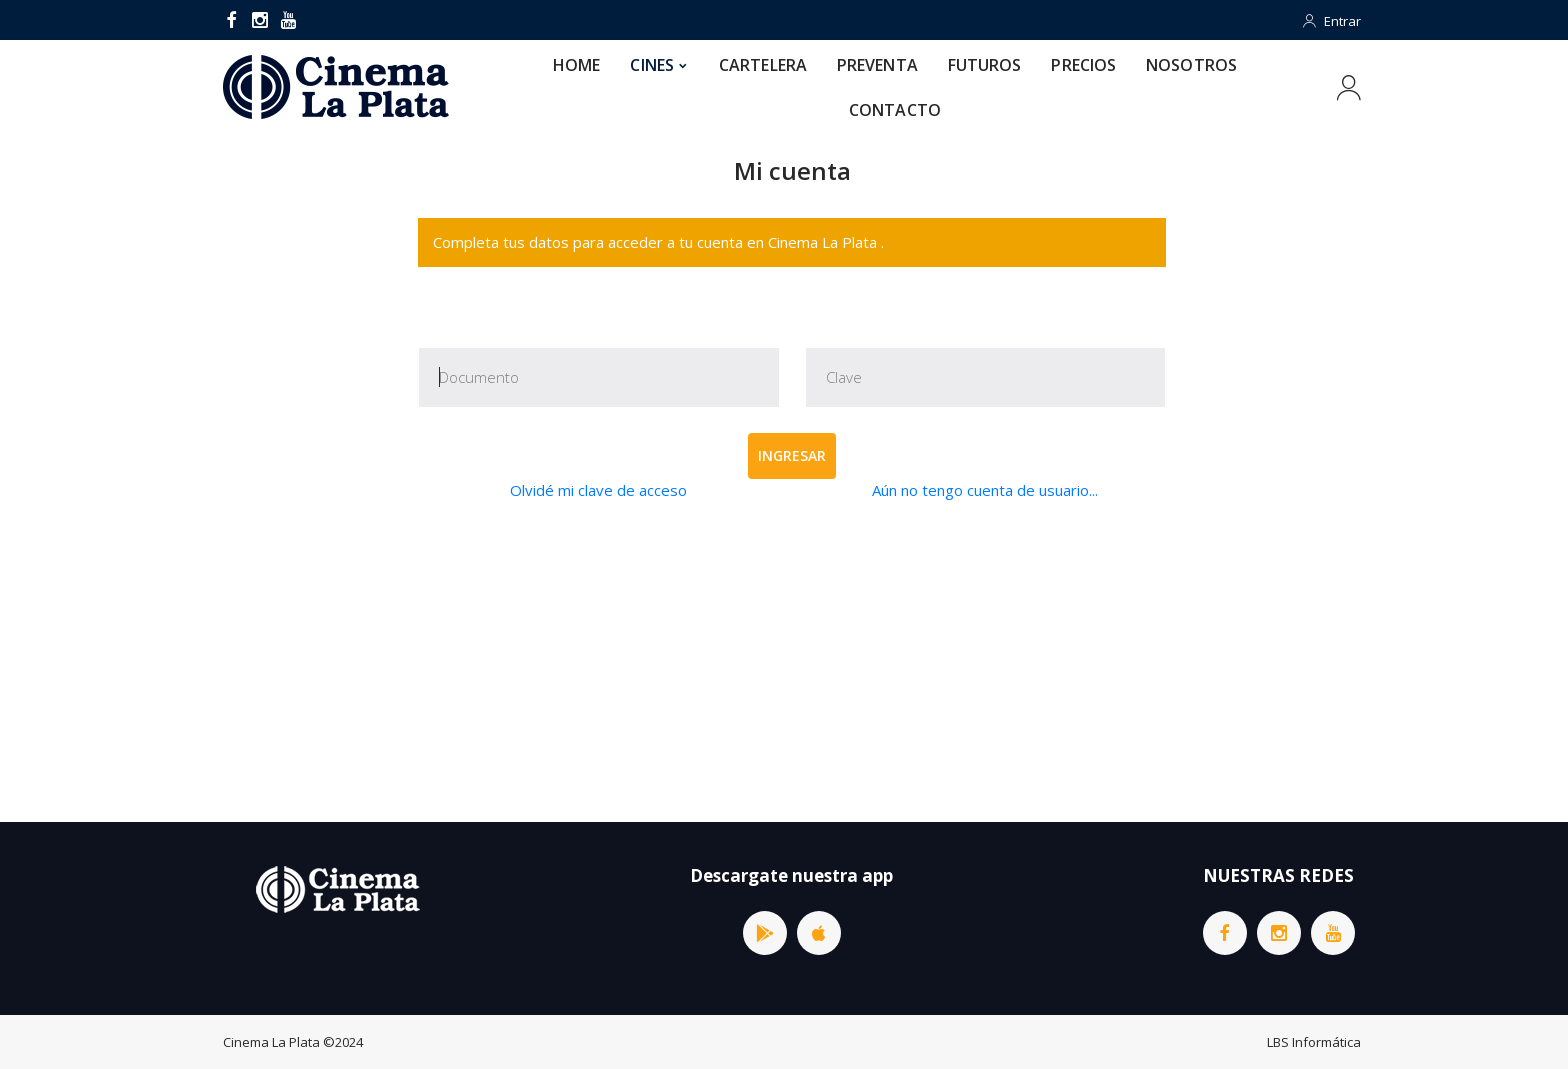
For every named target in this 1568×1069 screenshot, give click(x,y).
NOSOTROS (1191, 65)
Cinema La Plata (271, 1042)
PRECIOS (1083, 65)
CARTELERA (763, 65)
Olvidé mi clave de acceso (598, 490)
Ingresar (792, 455)
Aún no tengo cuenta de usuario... (985, 490)
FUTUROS (985, 65)
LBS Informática (1314, 1042)
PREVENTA (877, 65)
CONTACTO (895, 110)
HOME (576, 65)
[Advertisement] (792, 662)
